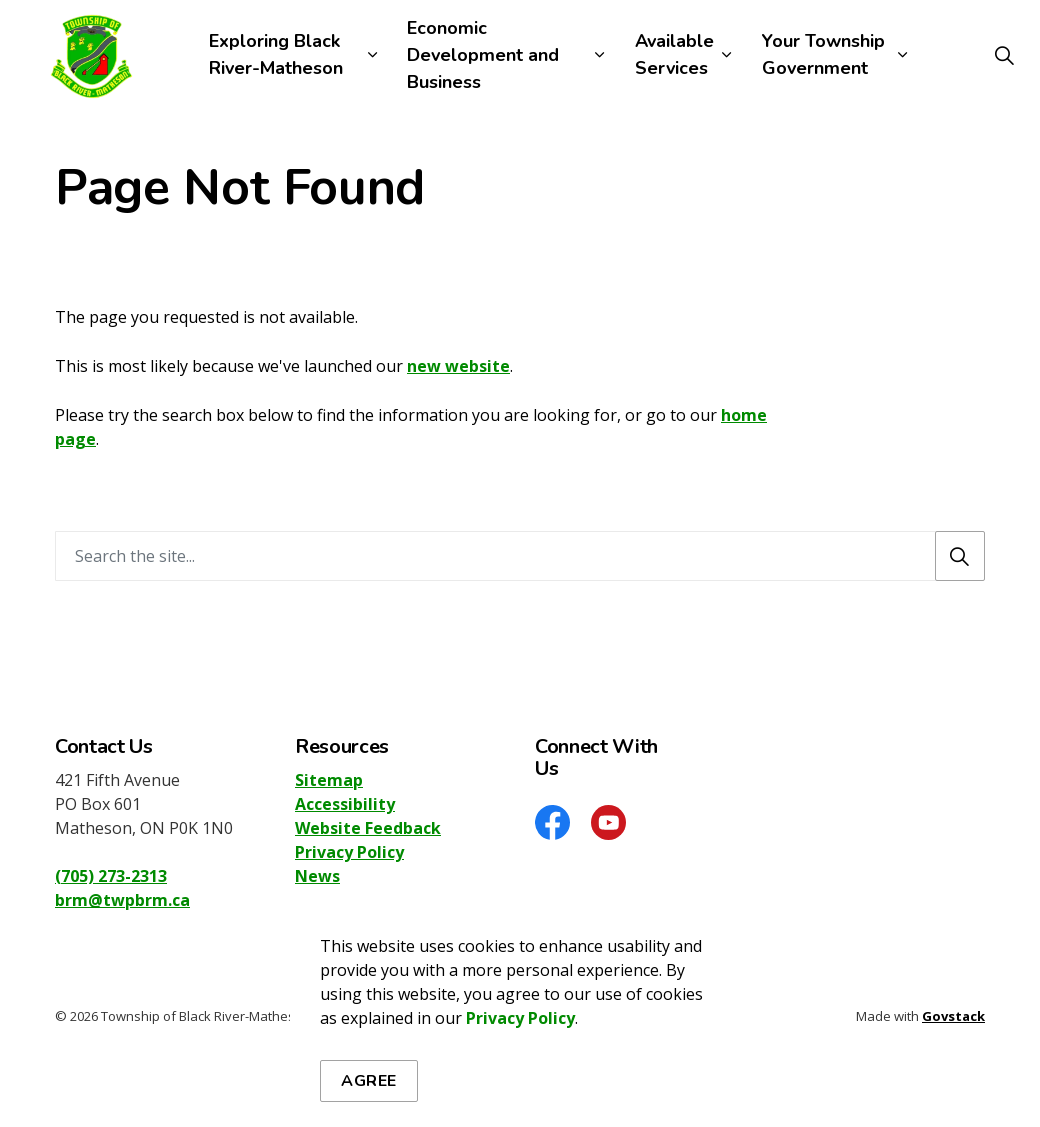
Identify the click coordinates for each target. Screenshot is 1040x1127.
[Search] (960, 556)
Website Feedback (368, 828)
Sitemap (329, 780)
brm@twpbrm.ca (122, 900)
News (317, 876)
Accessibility (345, 804)
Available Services (674, 54)
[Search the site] (520, 556)
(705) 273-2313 (111, 876)
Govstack (953, 1016)
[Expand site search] (1004, 55)
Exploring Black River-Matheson (276, 54)
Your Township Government (823, 54)
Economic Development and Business (483, 55)
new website (458, 366)
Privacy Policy (520, 1100)
